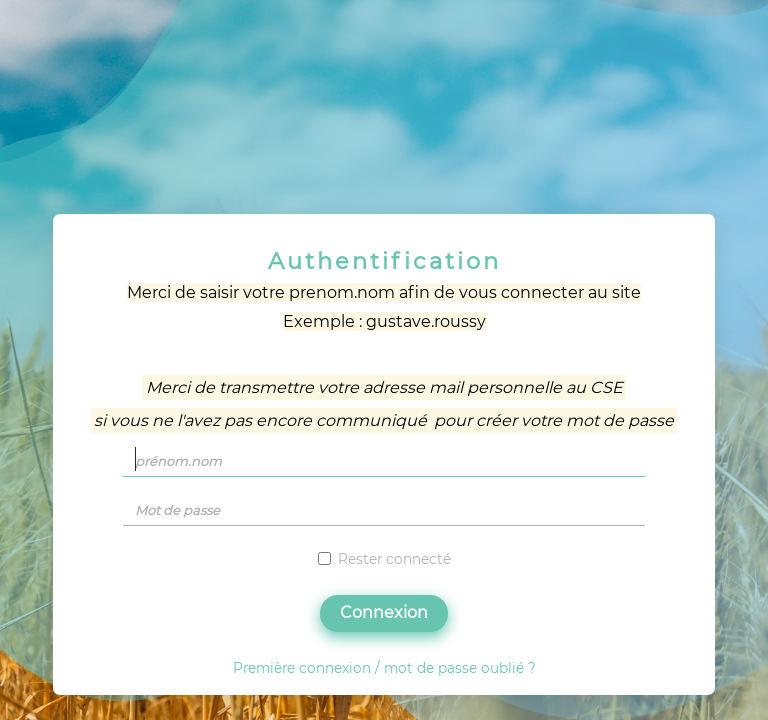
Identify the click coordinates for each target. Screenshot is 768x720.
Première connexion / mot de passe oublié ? (384, 668)
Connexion (384, 612)
